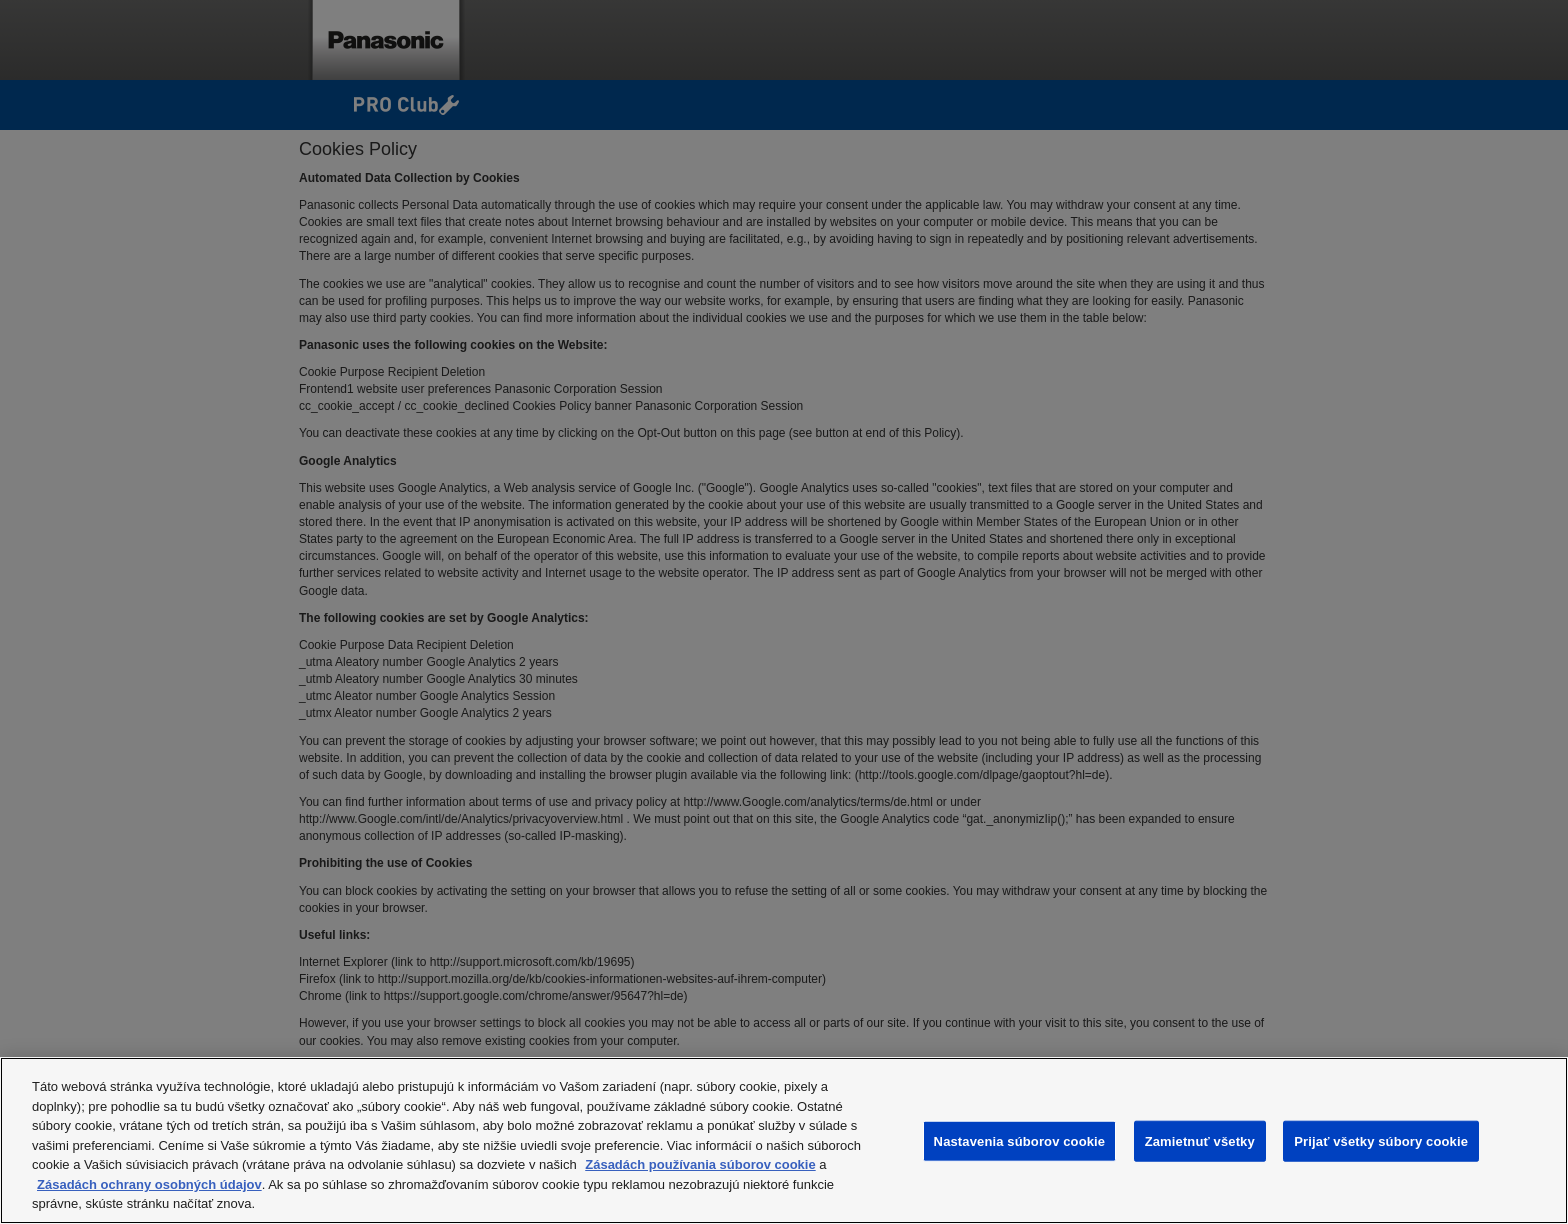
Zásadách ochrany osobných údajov (149, 1184)
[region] (784, 1140)
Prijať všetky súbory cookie (1381, 1140)
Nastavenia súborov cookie (1020, 1140)
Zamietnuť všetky (1200, 1140)
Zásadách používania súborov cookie (700, 1164)
